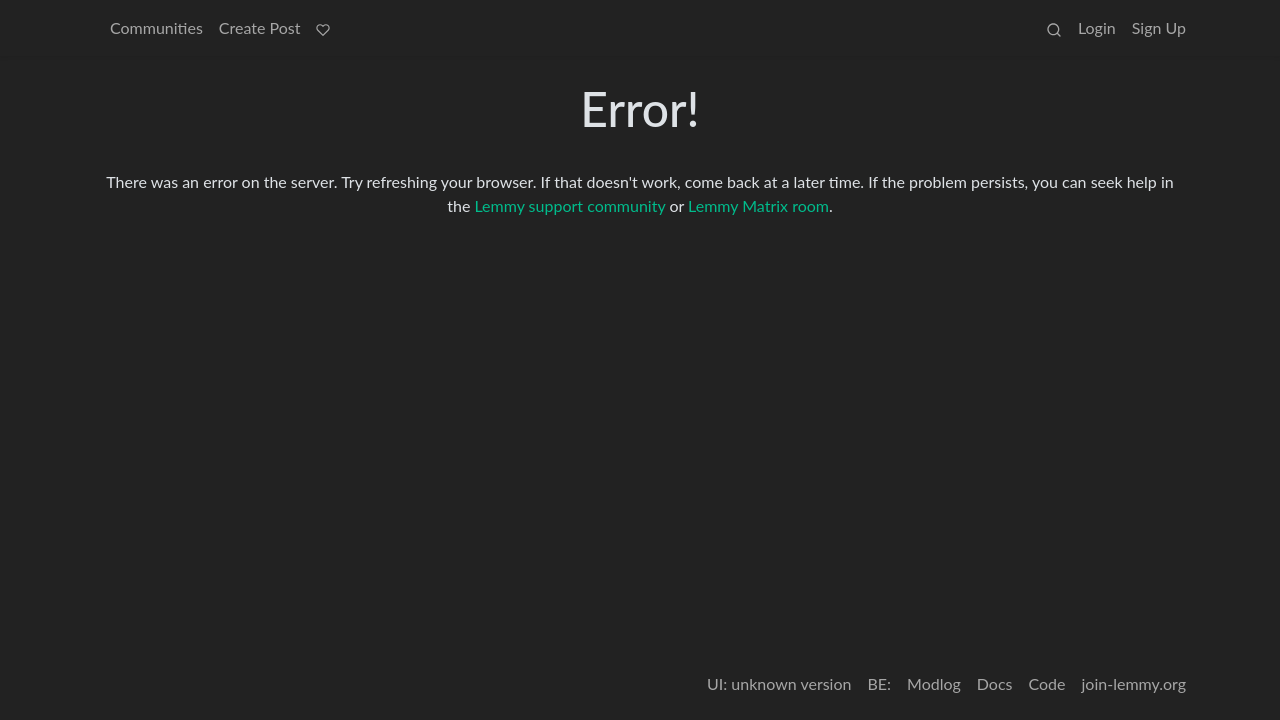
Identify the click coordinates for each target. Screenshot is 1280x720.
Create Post (260, 27)
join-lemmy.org (1134, 683)
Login (1097, 27)
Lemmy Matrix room (758, 205)
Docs (995, 683)
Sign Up (1159, 27)
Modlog (934, 683)
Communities (156, 27)
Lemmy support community (569, 205)
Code (1047, 683)
